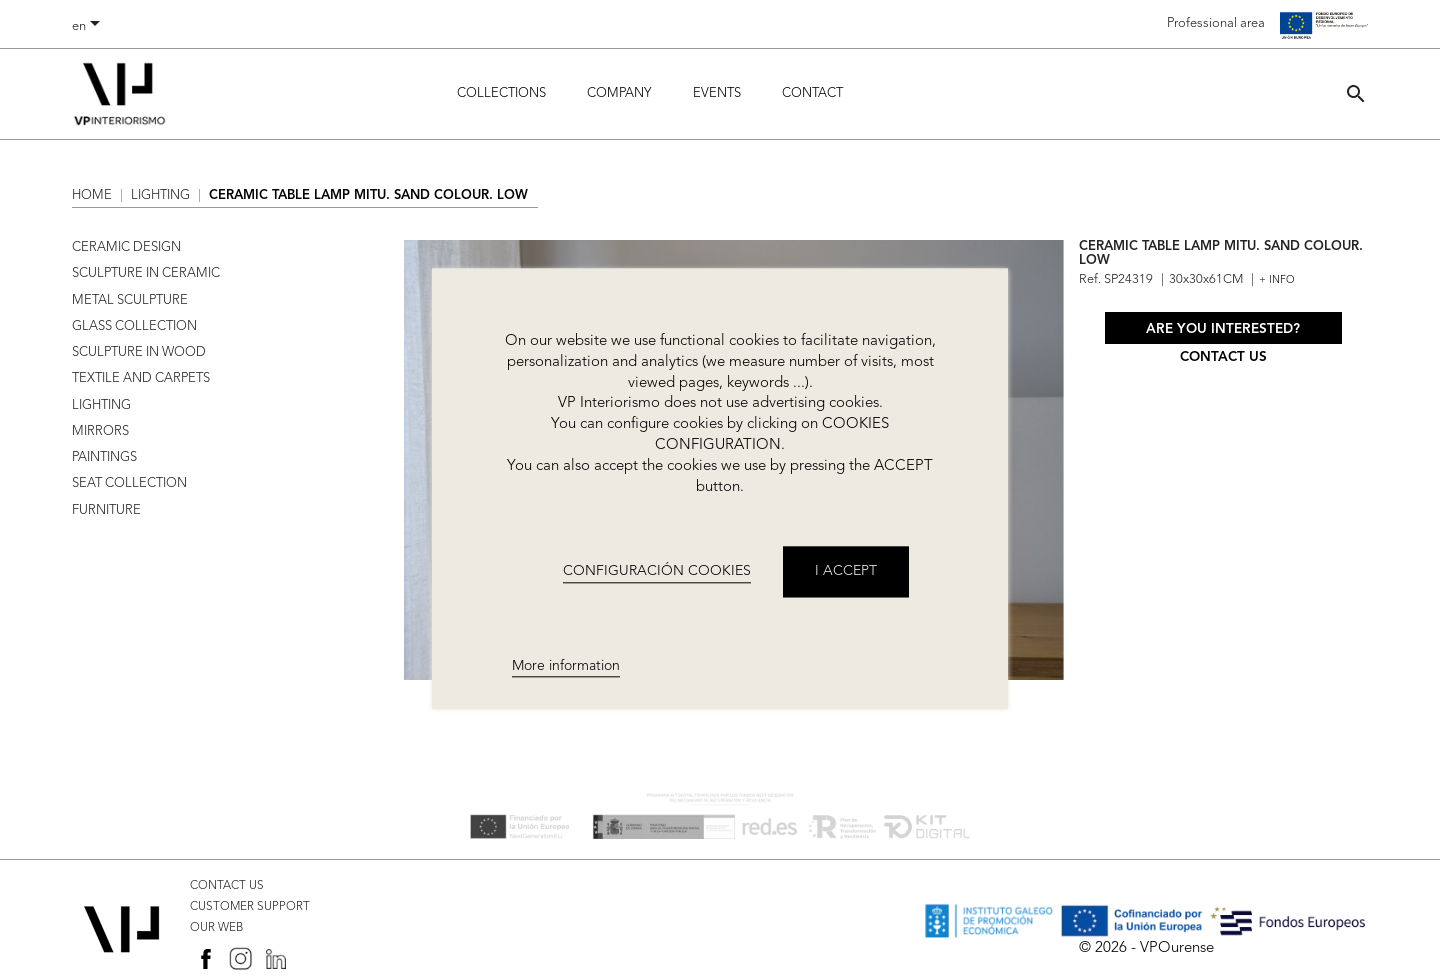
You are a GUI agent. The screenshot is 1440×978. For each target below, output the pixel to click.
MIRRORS (100, 431)
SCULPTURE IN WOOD (139, 352)
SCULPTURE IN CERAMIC (146, 273)
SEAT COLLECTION (129, 483)
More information (566, 666)
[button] (1356, 93)
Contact (812, 93)
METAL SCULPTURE (130, 300)
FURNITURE (106, 510)
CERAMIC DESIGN (126, 247)
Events (717, 93)
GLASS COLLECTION (134, 326)
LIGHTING (101, 405)
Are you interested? (1223, 329)
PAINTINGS (104, 457)
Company (619, 93)
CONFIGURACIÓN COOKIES (657, 571)
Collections (501, 93)
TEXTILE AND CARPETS (141, 378)
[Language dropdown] (89, 27)
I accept (846, 572)
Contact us (1223, 357)
